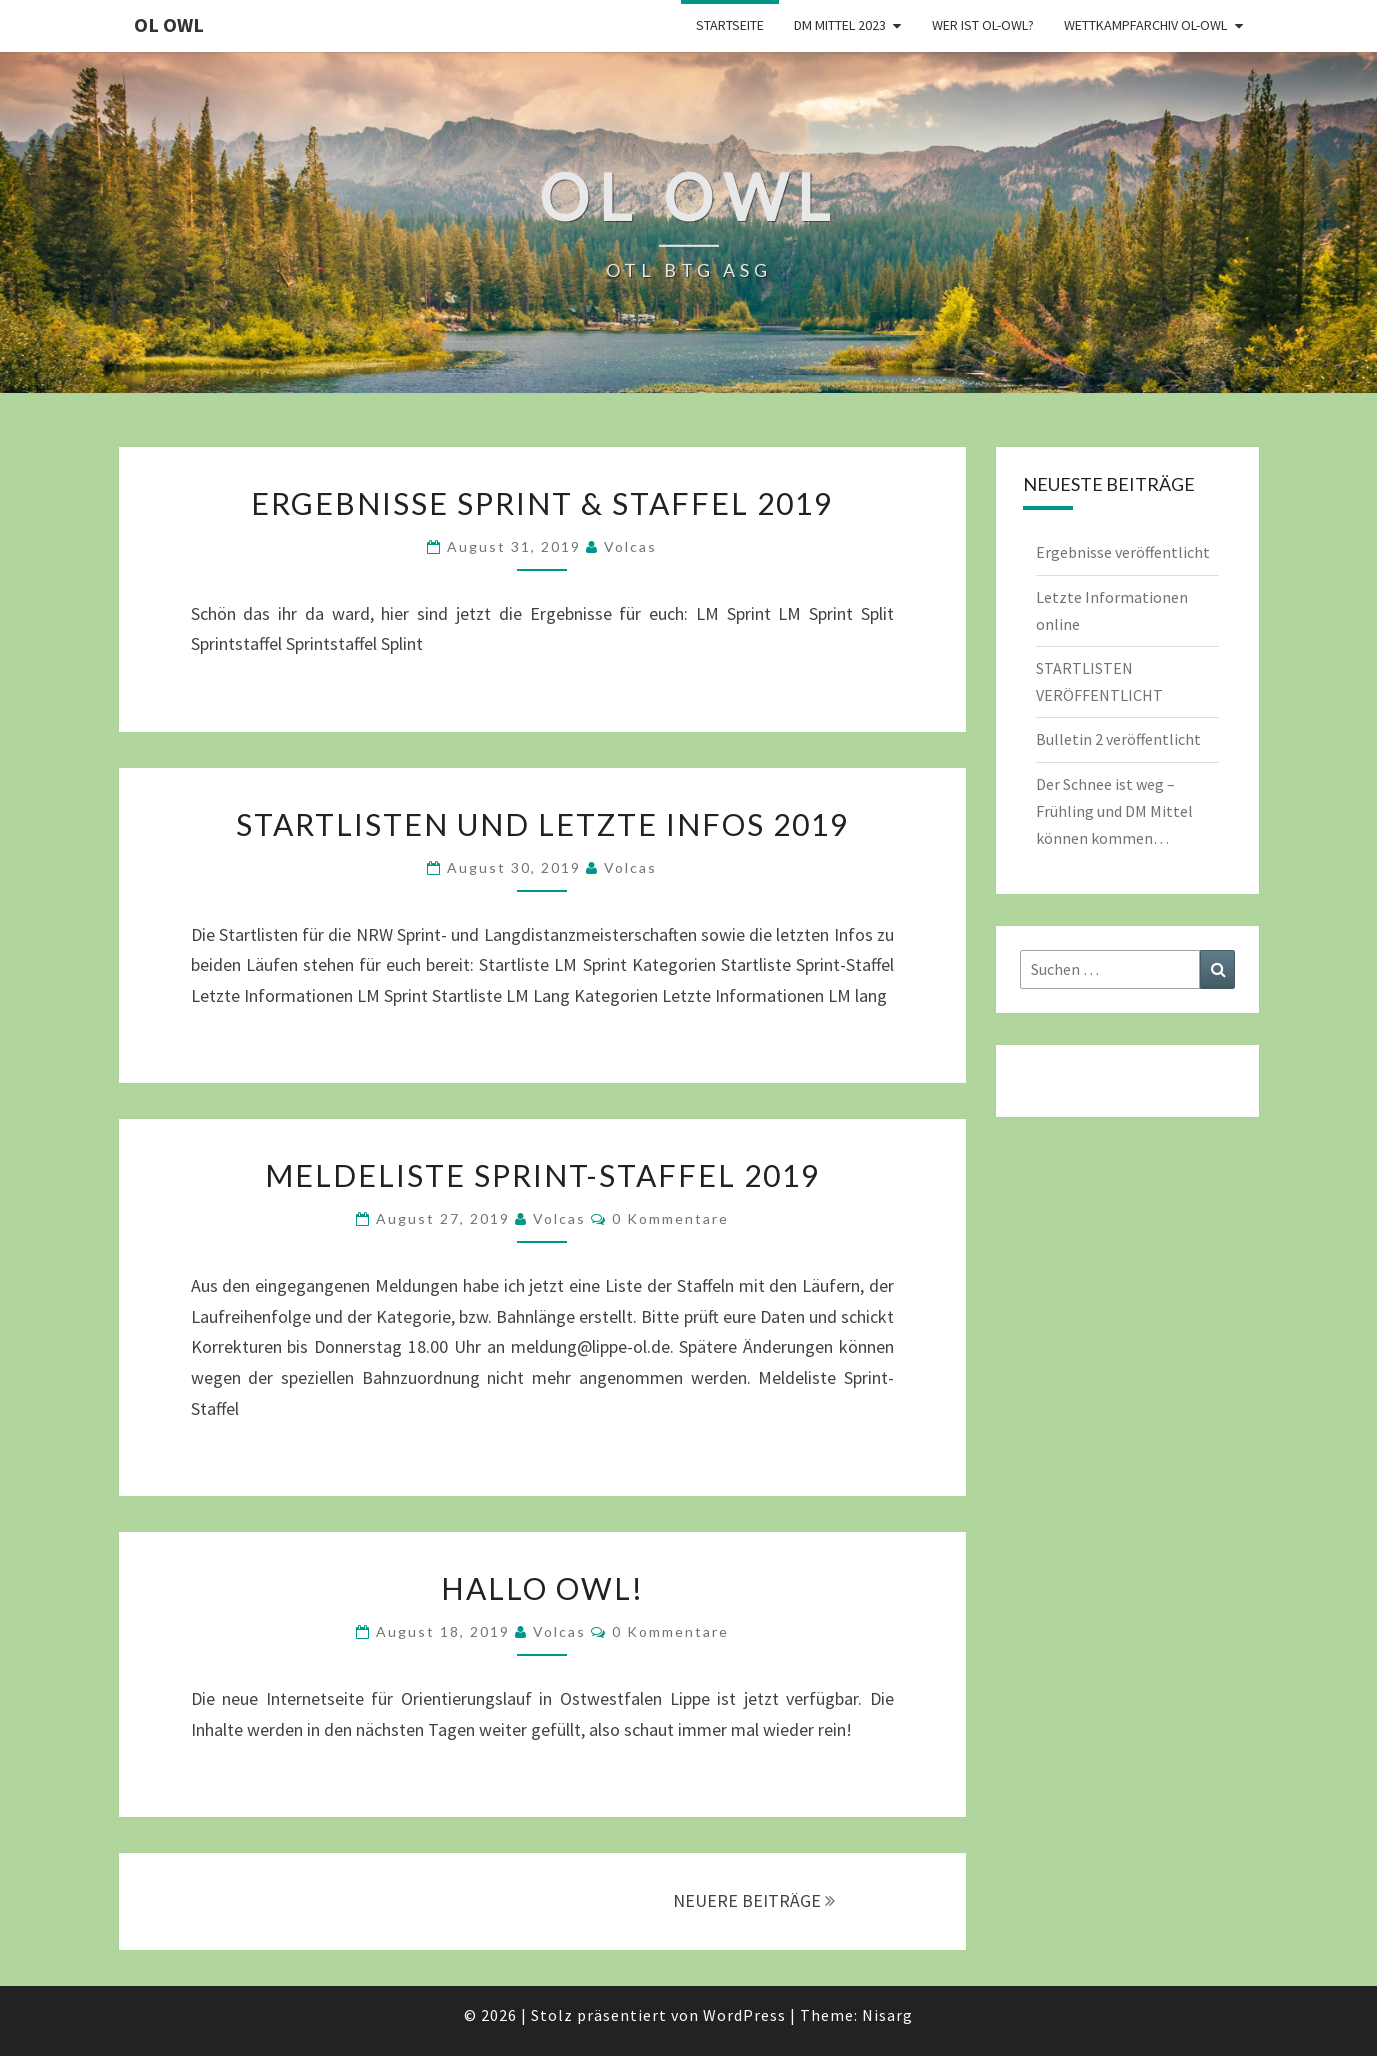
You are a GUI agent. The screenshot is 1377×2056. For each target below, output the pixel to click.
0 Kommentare (670, 1218)
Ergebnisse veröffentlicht (1123, 552)
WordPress (744, 2015)
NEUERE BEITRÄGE (754, 1900)
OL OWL (169, 24)
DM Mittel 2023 (840, 25)
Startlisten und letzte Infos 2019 (542, 824)
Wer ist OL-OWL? (983, 25)
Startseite (730, 25)
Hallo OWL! (542, 1588)
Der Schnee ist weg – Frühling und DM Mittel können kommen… (1114, 811)
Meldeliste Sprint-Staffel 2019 (542, 1175)
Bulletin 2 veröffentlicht (1118, 739)
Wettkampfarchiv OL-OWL (1145, 25)
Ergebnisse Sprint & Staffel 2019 (542, 503)
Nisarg (887, 2015)
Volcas (630, 546)
